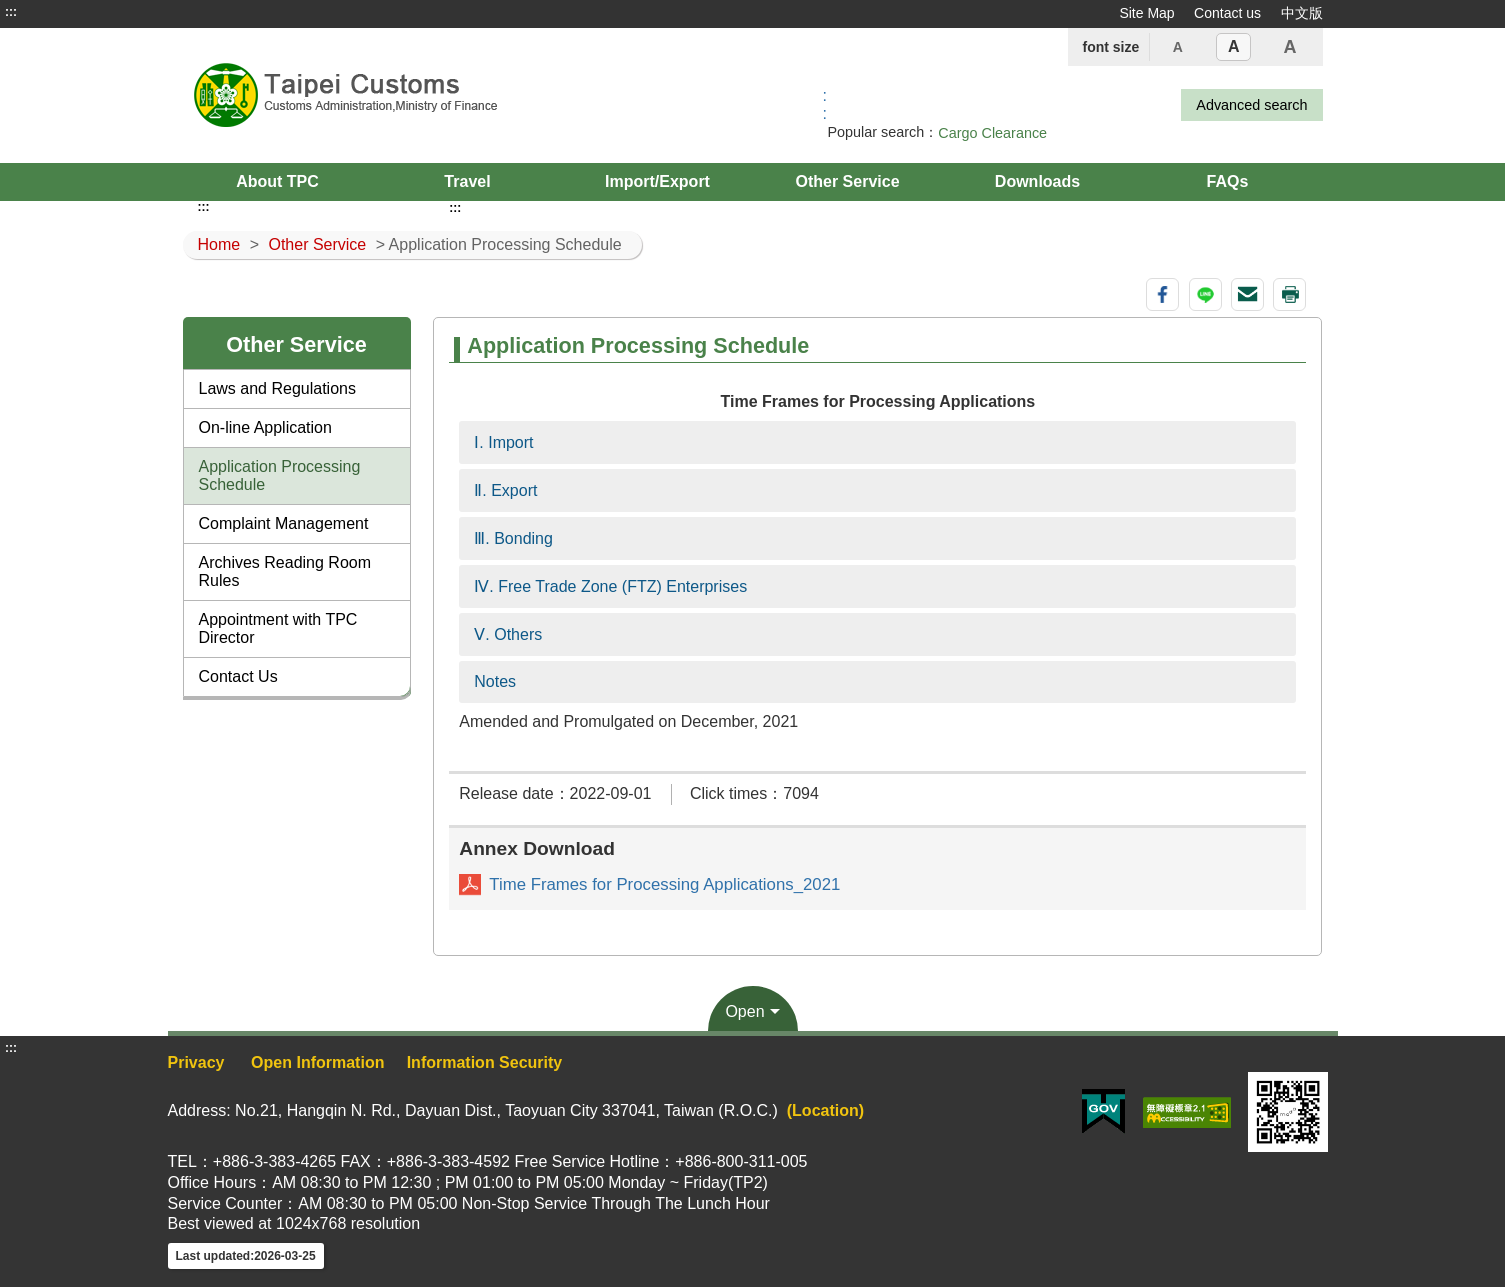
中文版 (1302, 13)
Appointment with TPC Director (278, 628)
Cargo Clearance (992, 133)
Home (219, 244)
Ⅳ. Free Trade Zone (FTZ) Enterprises (610, 586)
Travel (467, 181)
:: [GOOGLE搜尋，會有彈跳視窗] (825, 104)
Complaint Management (284, 523)
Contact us (1227, 13)
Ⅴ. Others (508, 634)
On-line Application (265, 427)
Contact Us (238, 676)
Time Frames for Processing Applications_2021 (664, 884)
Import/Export (657, 181)
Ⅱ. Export (505, 490)
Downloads (1037, 181)
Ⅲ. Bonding (513, 538)
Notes (495, 681)
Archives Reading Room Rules (285, 571)
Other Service (847, 181)
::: (11, 12)
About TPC (277, 181)
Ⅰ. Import (503, 442)
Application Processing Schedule (280, 475)
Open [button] (744, 1011)
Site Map (1146, 13)
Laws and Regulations (277, 388)
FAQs (1228, 181)
